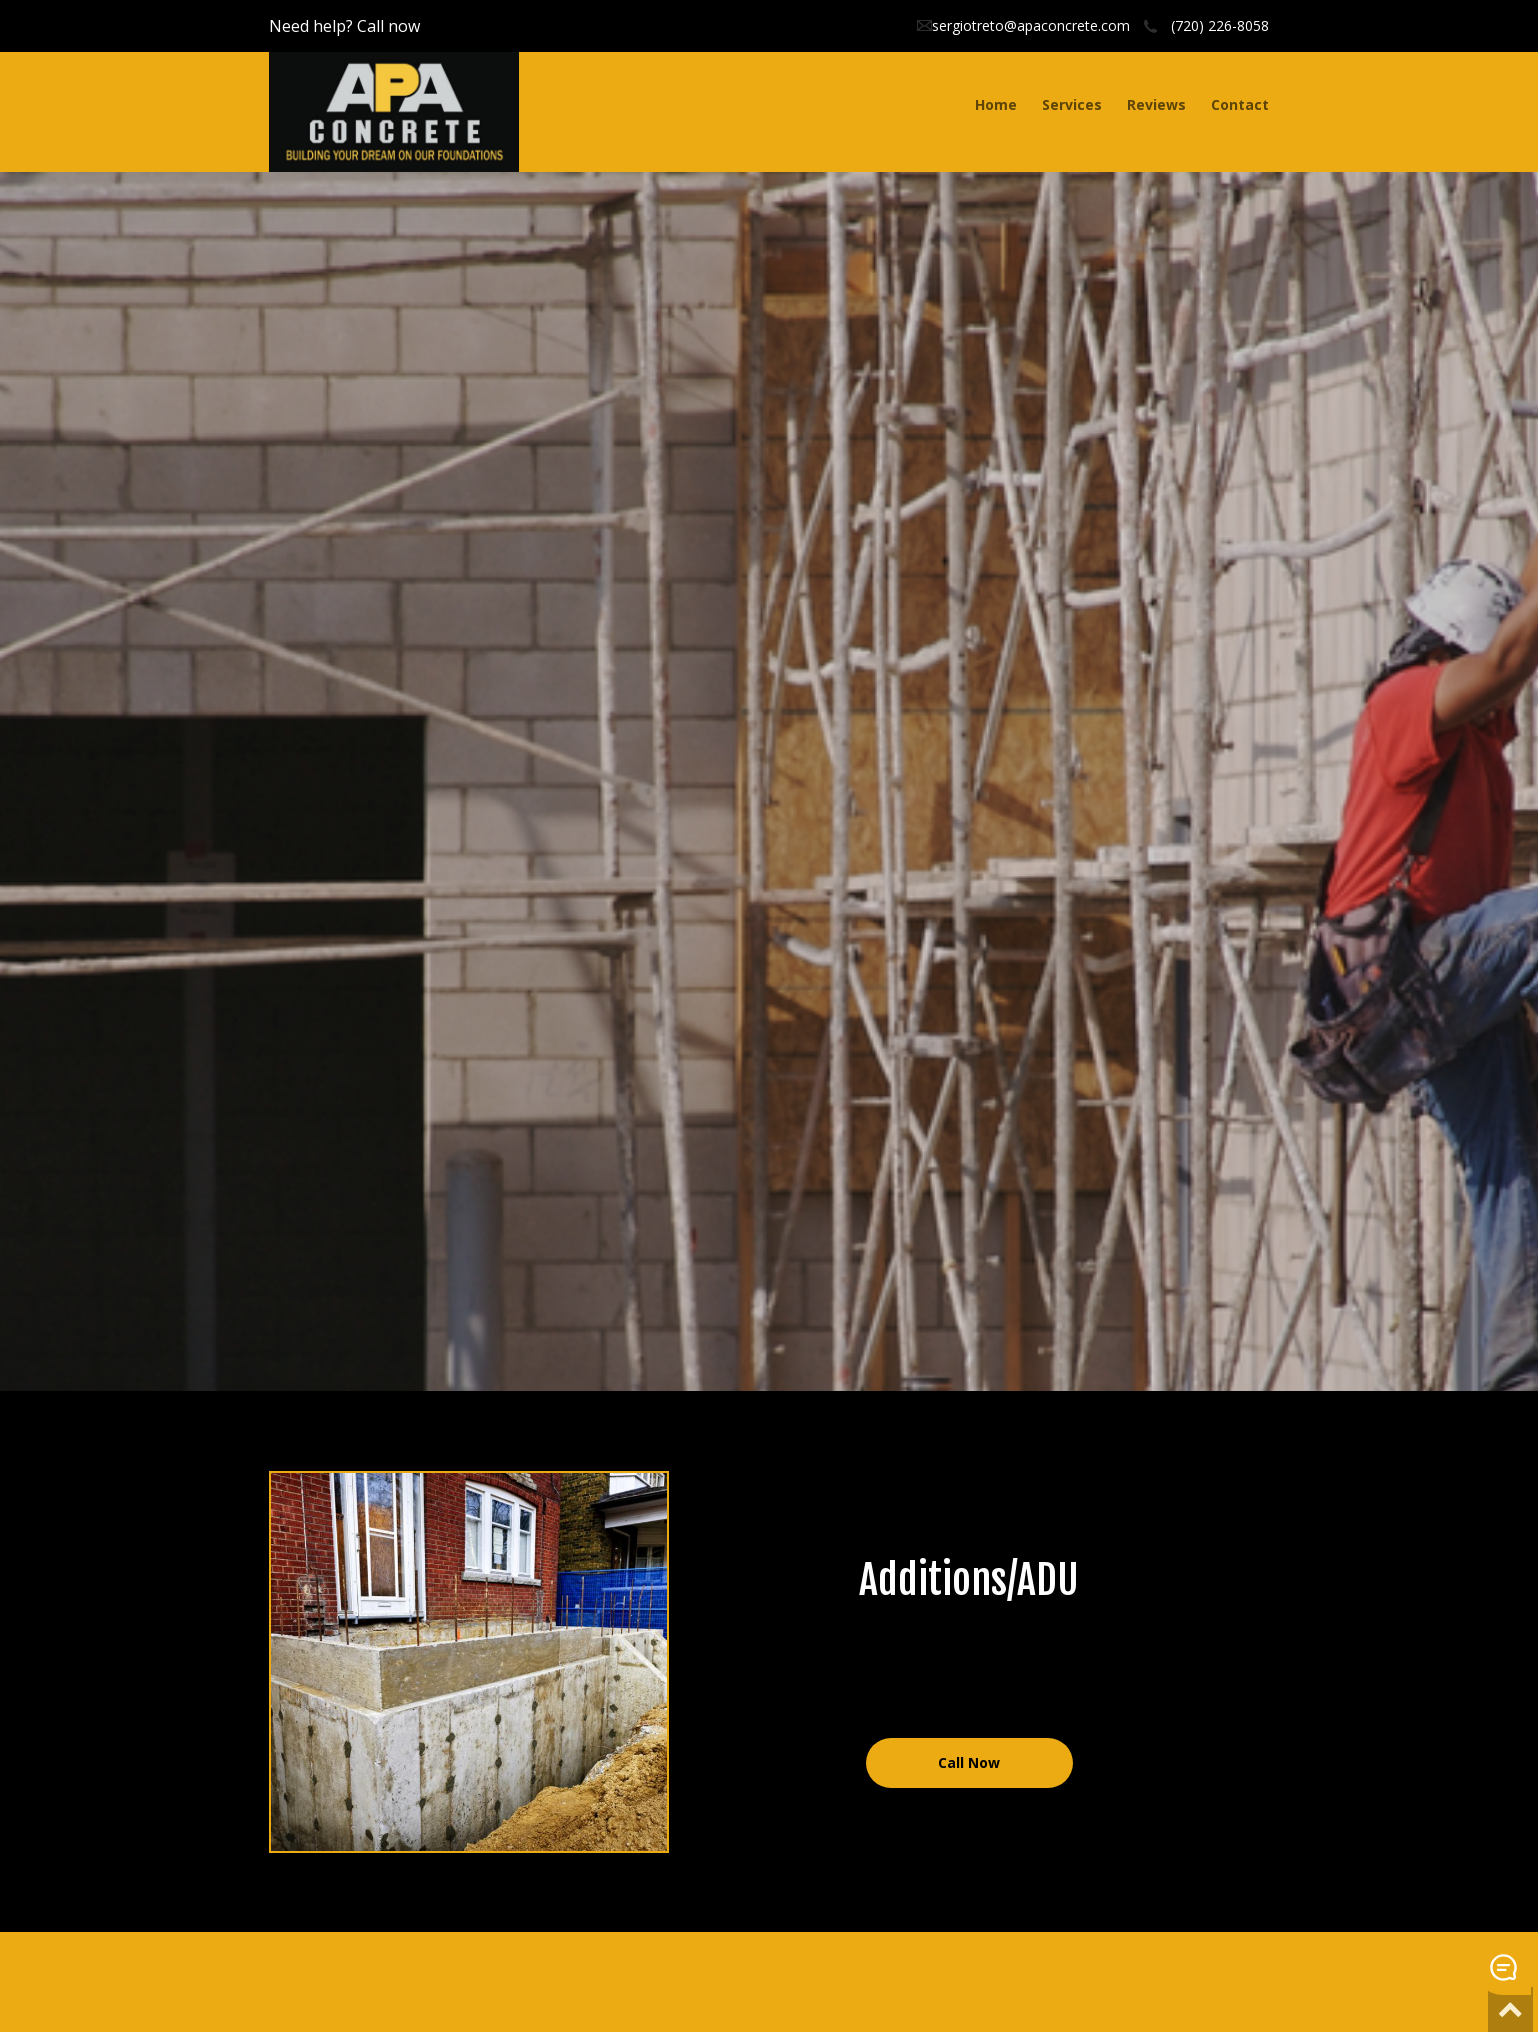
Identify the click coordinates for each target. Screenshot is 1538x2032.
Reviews (1156, 104)
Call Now (969, 1762)
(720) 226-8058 (1220, 25)
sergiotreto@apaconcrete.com (1031, 25)
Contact (1240, 104)
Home (996, 104)
